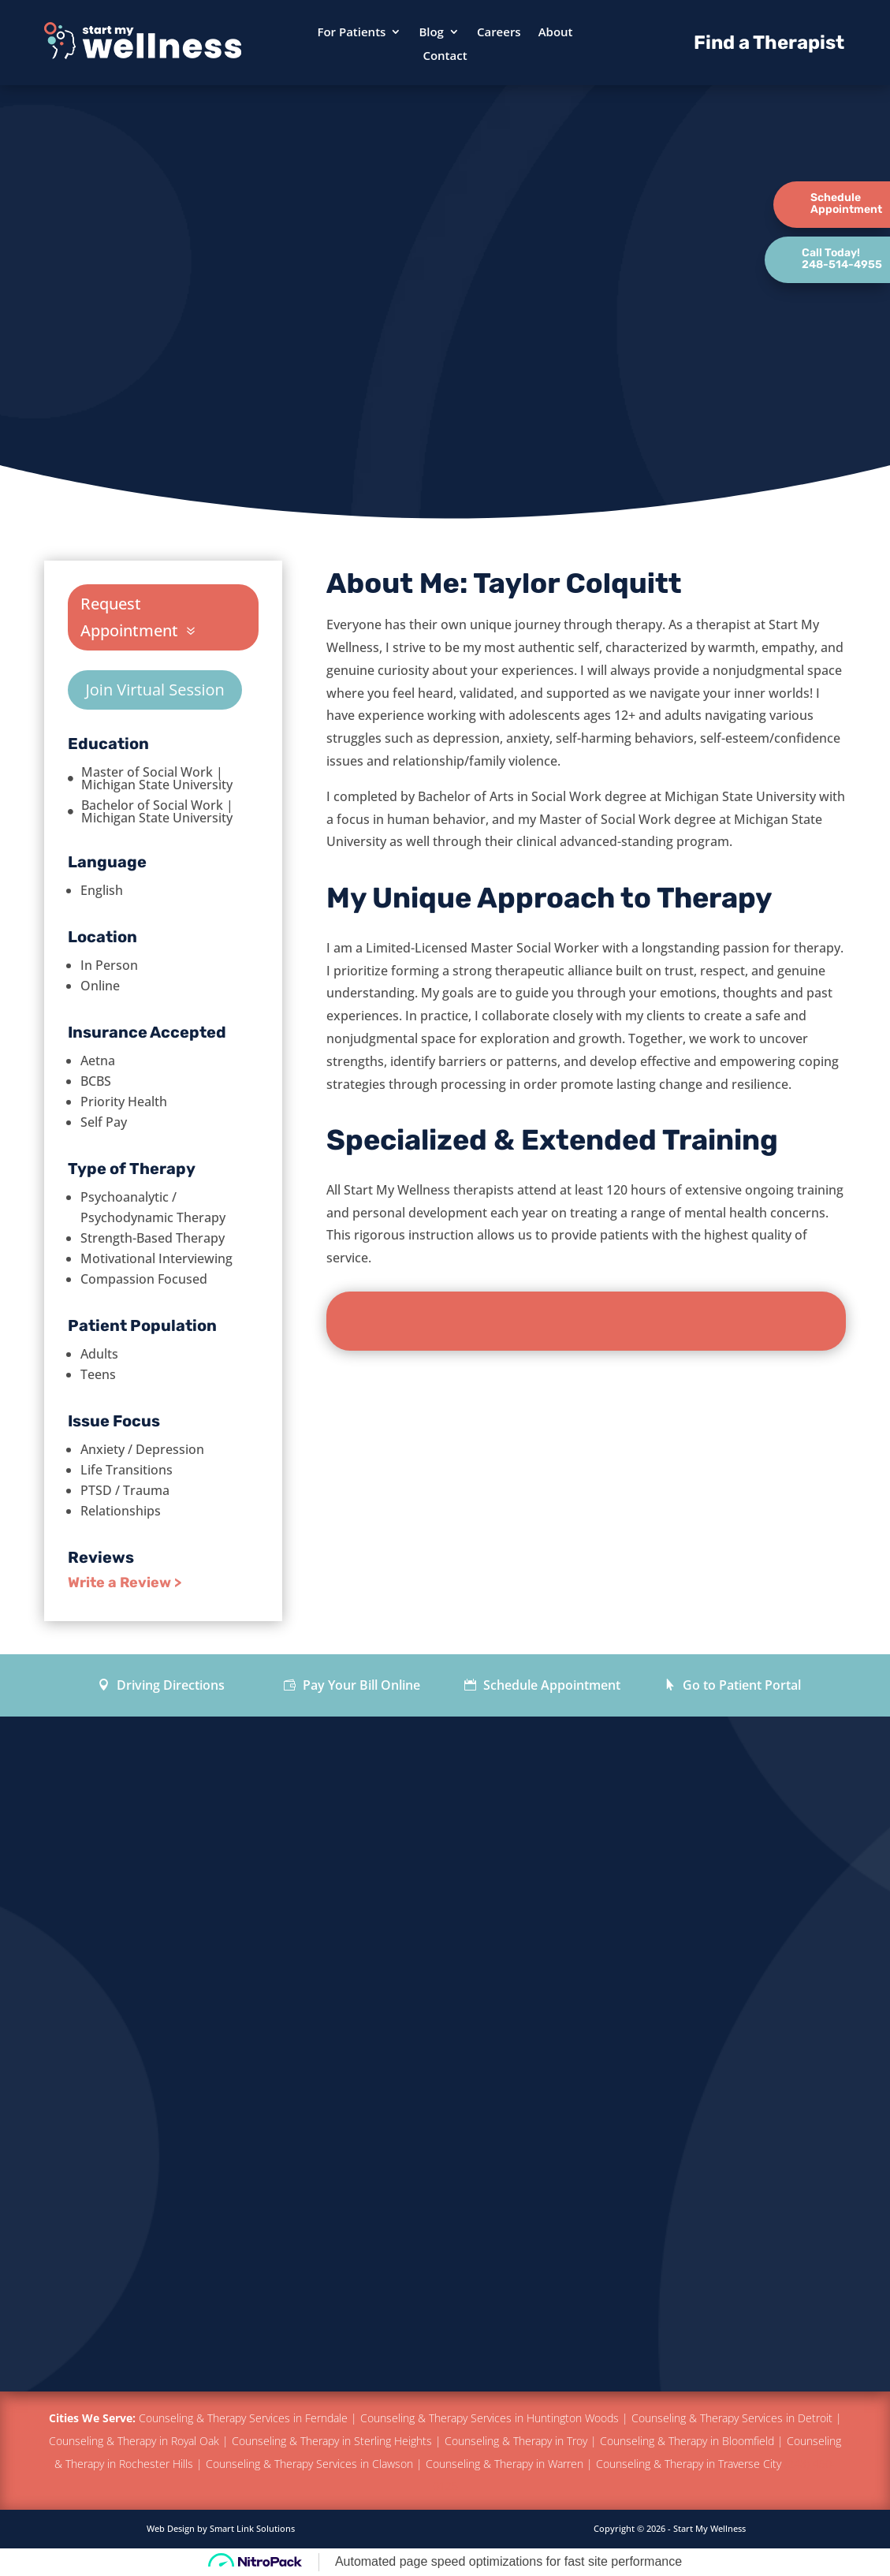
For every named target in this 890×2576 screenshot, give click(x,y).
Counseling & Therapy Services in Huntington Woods (489, 2417)
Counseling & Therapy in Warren (504, 2463)
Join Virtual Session (154, 689)
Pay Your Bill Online (360, 1685)
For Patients (351, 32)
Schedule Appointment (550, 1685)
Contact (445, 56)
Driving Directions (169, 1685)
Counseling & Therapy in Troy (516, 2440)
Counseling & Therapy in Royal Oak (134, 2440)
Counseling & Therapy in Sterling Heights (332, 2440)
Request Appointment (129, 617)
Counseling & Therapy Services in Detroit (731, 2417)
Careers (499, 32)
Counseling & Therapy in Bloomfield (687, 2440)
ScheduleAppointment (846, 203)
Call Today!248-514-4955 (842, 258)
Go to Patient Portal (740, 1685)
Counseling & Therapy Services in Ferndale (243, 2417)
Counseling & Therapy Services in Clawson (309, 2463)
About (555, 32)
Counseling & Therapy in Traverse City (690, 2463)
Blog (431, 32)
